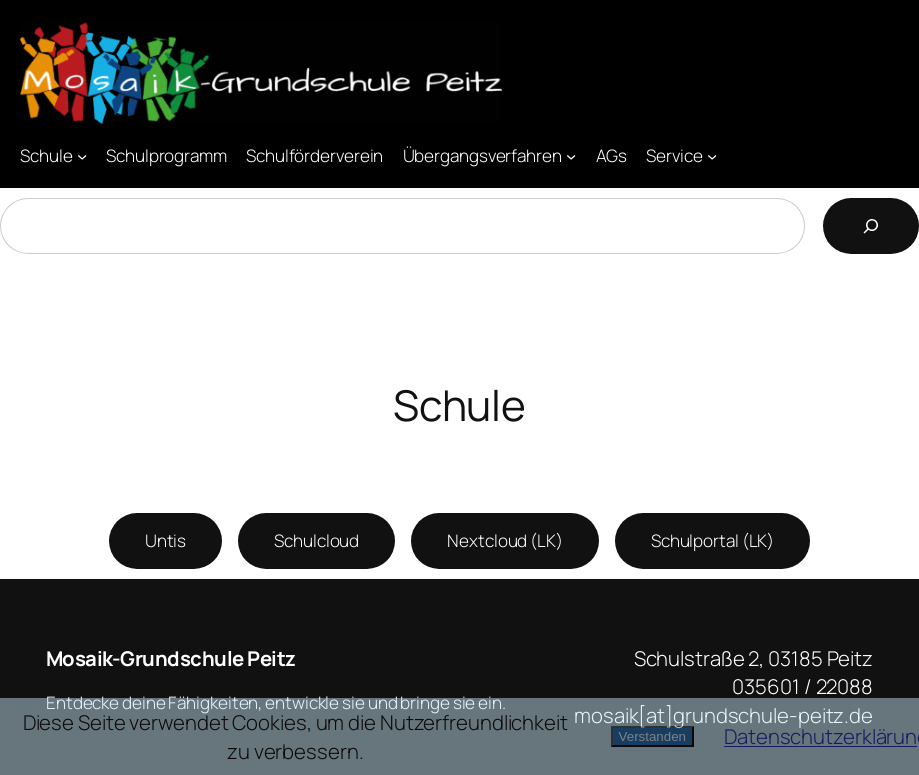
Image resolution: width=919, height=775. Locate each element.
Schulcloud (316, 540)
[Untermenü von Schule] (82, 155)
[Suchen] (871, 226)
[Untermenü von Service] (712, 155)
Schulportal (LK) (712, 540)
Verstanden (652, 736)
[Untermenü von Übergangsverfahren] (571, 155)
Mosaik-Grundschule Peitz (171, 658)
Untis (166, 540)
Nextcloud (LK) (505, 540)
